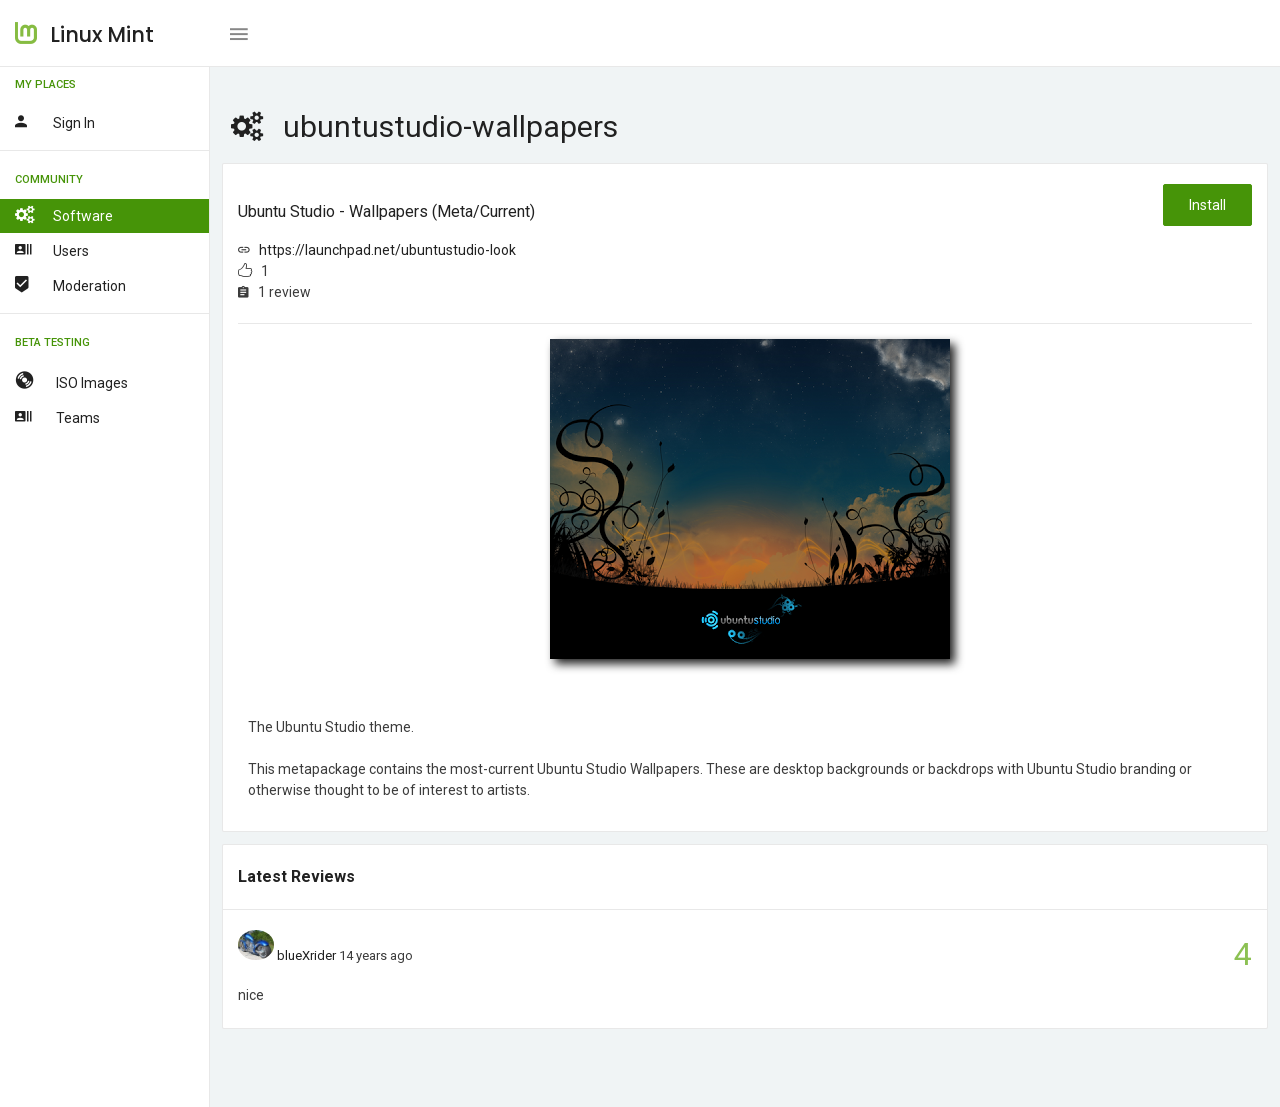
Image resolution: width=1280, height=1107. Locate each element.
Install (1207, 205)
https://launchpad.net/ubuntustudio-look (387, 250)
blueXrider (306, 955)
